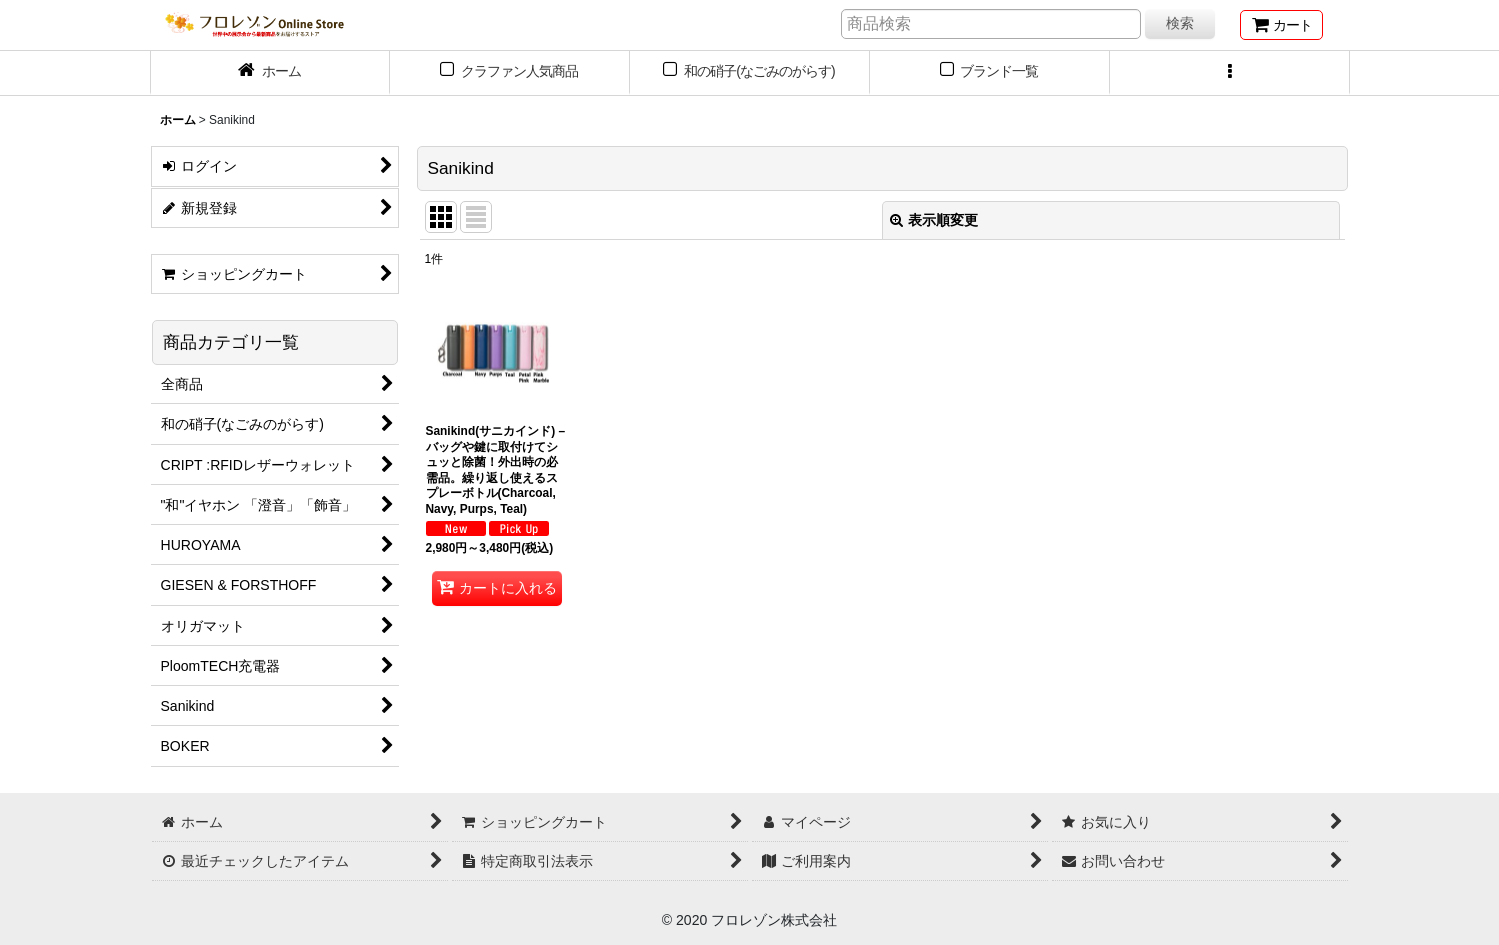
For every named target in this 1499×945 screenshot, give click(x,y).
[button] (1230, 73)
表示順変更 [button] (934, 220)
